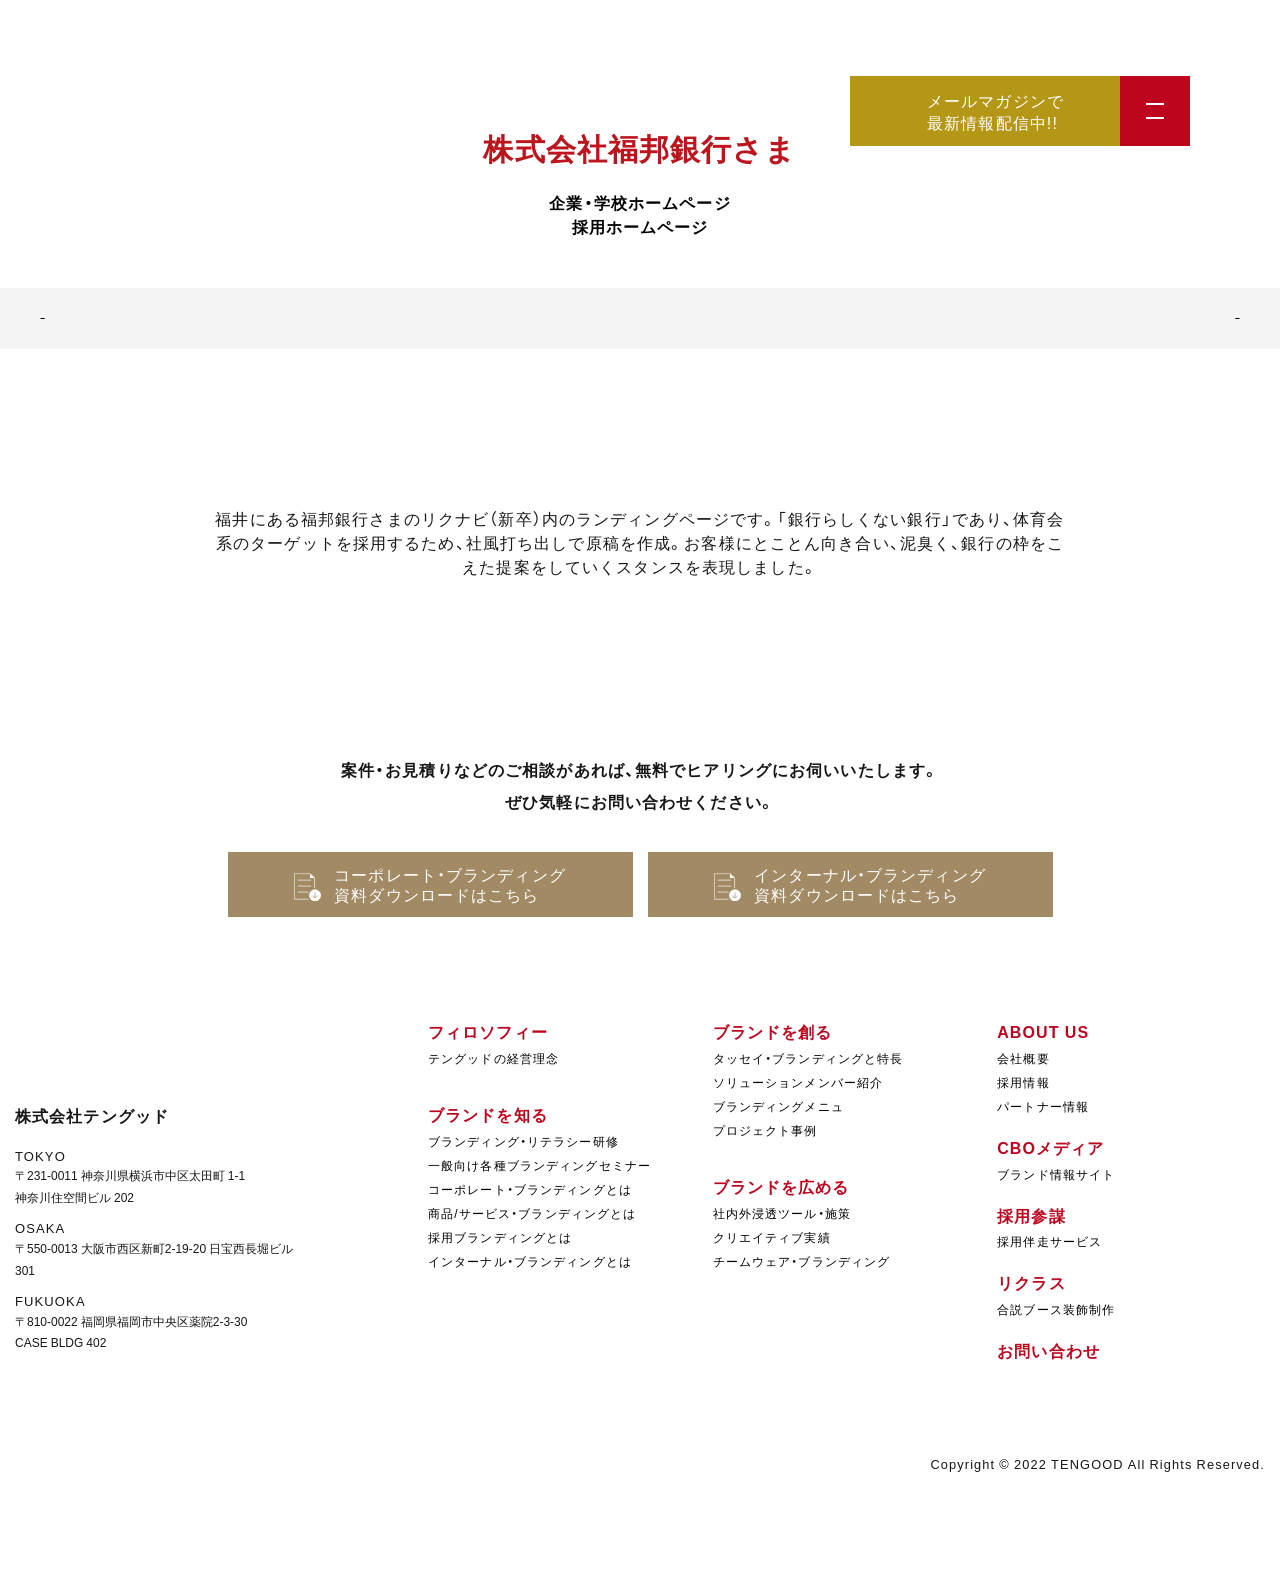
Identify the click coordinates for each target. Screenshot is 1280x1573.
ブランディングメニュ (778, 1106)
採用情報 (1023, 1082)
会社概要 (1023, 1058)
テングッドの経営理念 (493, 1058)
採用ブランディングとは (500, 1237)
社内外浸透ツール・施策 (782, 1213)
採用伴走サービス (1049, 1241)
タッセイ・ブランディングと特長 (808, 1058)
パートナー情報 (1043, 1106)
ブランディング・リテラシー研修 (523, 1141)
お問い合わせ (1048, 1350)
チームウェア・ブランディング (802, 1261)
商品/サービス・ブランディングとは (532, 1213)
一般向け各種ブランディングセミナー (539, 1165)
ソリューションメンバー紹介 (798, 1082)
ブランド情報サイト (1056, 1174)
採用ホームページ (640, 226)
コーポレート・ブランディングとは (530, 1189)
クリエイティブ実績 (772, 1237)
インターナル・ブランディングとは (530, 1261)
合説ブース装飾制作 (1056, 1309)
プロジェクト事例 (765, 1130)
